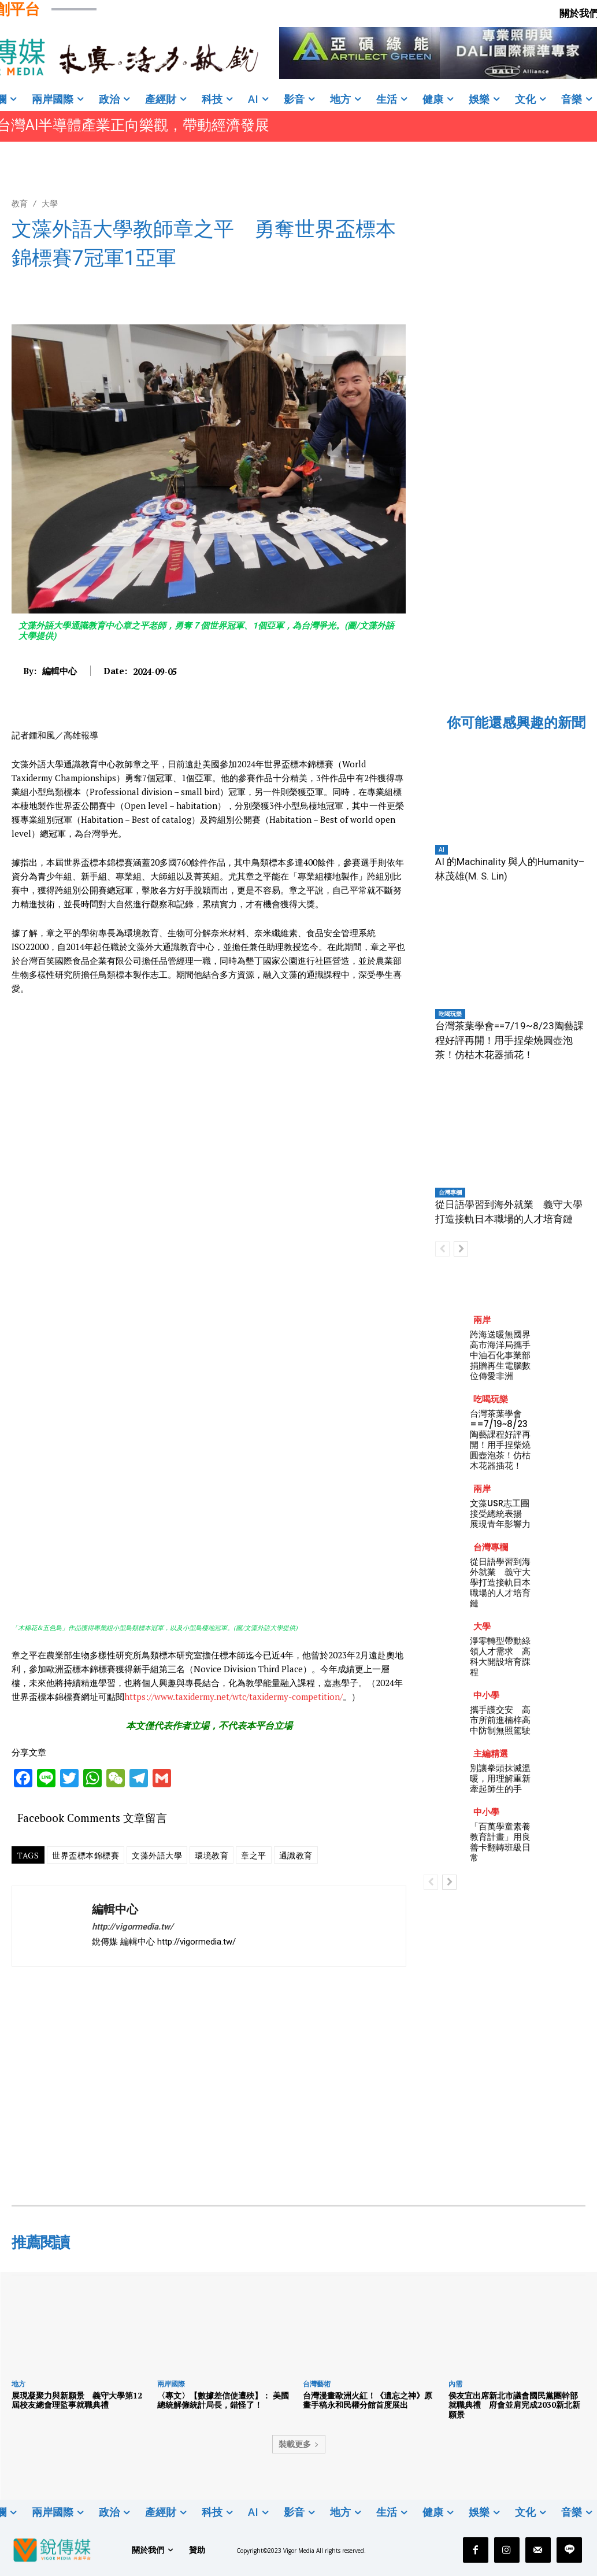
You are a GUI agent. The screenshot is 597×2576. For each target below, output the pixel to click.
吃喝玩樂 (450, 1014)
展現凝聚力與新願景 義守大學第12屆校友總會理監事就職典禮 (77, 2400)
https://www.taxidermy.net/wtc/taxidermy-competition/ (233, 1696)
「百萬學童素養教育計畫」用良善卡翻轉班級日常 (500, 1842)
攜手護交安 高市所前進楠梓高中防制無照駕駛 (500, 1719)
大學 (50, 203)
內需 (455, 2384)
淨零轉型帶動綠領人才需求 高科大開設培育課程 (500, 1656)
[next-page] (461, 1248)
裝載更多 (299, 2443)
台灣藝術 (317, 2384)
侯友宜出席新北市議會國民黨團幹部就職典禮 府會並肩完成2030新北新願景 (514, 2405)
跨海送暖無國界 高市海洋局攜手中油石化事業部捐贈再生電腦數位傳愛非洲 (504, 1355)
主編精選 (490, 1753)
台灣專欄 (450, 1192)
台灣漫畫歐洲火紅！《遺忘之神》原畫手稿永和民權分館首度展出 (367, 2400)
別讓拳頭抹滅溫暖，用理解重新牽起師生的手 (500, 1778)
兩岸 (482, 1320)
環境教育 (211, 1855)
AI (441, 849)
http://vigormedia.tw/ (132, 1926)
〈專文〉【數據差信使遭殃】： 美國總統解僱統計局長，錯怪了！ (223, 2400)
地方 (18, 2384)
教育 (20, 203)
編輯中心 (59, 671)
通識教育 (296, 1855)
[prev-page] (442, 1248)
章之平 (253, 1855)
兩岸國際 (171, 2384)
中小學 (486, 1695)
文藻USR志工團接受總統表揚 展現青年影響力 (500, 1513)
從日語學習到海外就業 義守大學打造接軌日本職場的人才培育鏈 (500, 1582)
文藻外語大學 (157, 1855)
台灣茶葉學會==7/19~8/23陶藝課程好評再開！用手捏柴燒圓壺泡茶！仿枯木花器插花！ (509, 1040)
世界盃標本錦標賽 (85, 1855)
